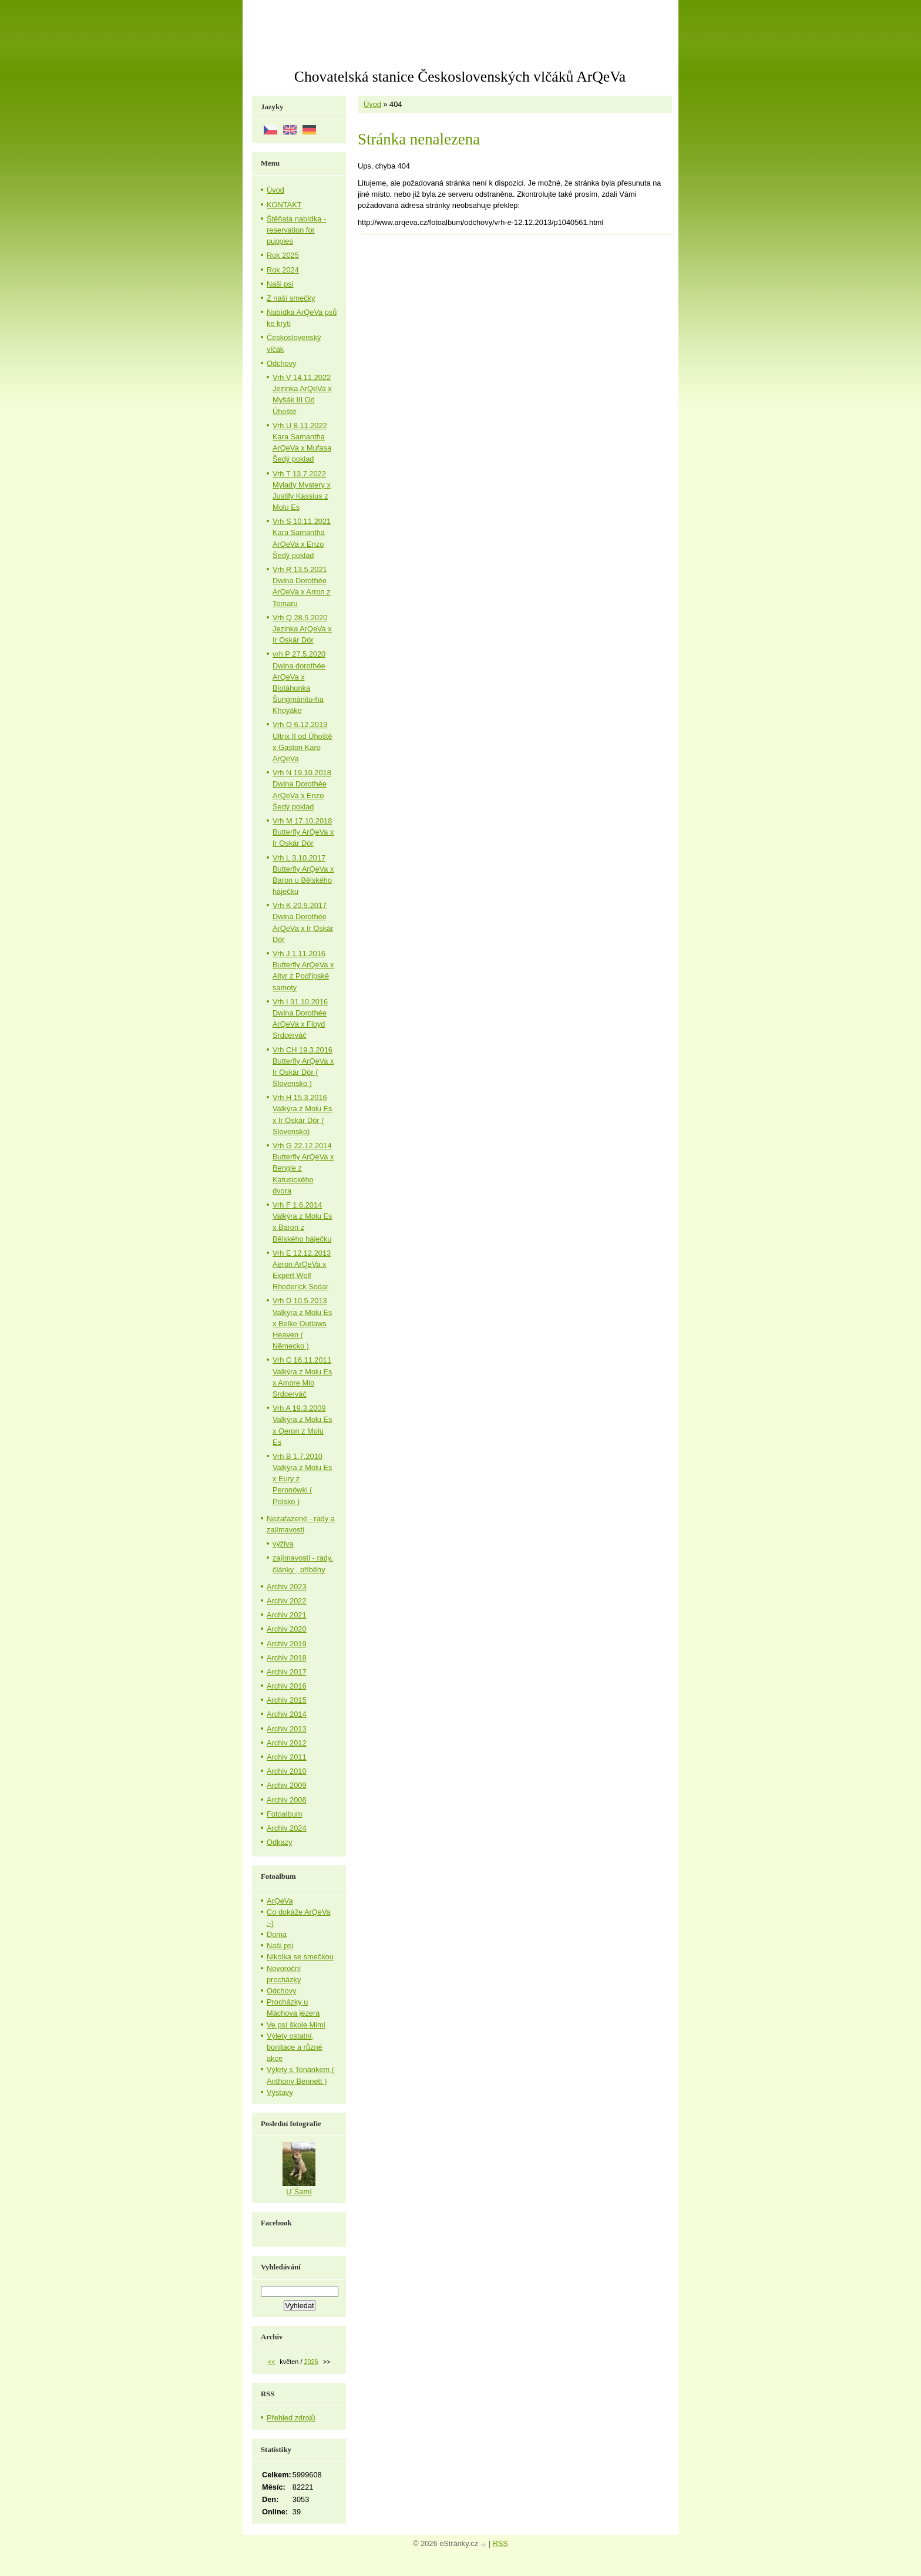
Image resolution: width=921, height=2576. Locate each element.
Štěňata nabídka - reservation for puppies (296, 230)
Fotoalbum (284, 1814)
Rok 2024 (283, 269)
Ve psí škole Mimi (296, 2024)
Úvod (372, 104)
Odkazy (279, 1842)
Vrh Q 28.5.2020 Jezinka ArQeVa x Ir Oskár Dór (302, 628)
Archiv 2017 (287, 1671)
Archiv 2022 (287, 1600)
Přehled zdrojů (291, 2417)
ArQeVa (280, 1900)
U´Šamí (298, 2191)
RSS (500, 2543)
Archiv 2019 (287, 1643)
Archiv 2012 (287, 1742)
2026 (311, 2361)
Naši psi (280, 284)
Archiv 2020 (287, 1629)
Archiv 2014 (287, 1714)
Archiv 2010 (287, 1771)
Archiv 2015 (287, 1700)
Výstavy (280, 2092)
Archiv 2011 (287, 1757)
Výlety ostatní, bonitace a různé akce (294, 2047)
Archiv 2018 (287, 1657)
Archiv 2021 (287, 1614)
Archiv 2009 (287, 1785)
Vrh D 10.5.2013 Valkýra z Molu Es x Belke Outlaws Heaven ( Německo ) (302, 1323)
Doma (277, 1934)
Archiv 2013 (287, 1728)
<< (271, 2361)
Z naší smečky (291, 298)
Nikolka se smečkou (300, 1956)
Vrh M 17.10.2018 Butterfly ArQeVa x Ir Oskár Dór (303, 832)
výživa (283, 1543)
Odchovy (282, 363)
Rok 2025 (283, 255)
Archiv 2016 (287, 1686)
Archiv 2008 (287, 1799)
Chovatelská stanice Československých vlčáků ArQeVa (460, 76)
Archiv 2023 (287, 1586)
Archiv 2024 (287, 1828)
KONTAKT (284, 204)
